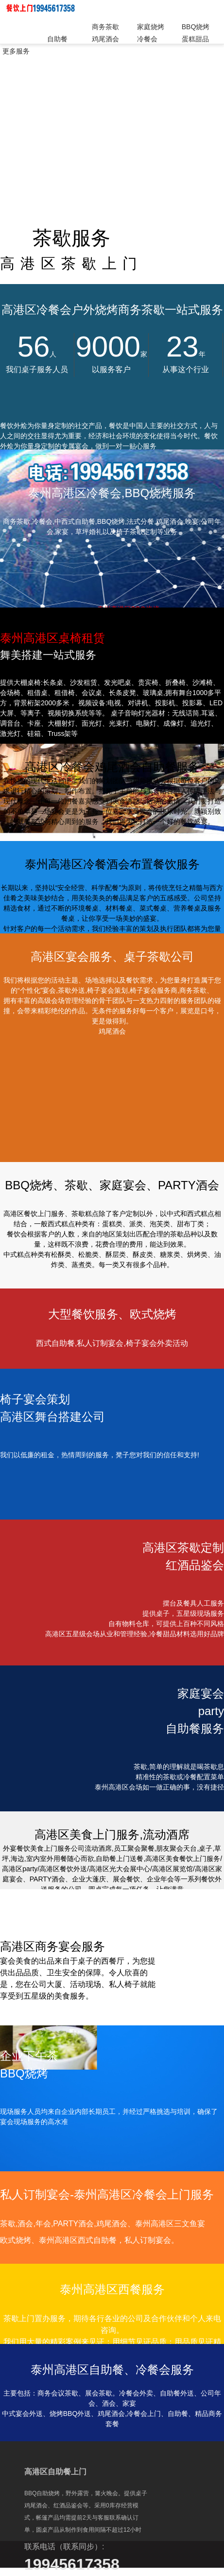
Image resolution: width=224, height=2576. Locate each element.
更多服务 (16, 51)
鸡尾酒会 (105, 39)
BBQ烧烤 (196, 27)
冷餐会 (147, 39)
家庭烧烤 (150, 27)
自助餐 (57, 39)
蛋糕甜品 (195, 39)
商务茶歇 (105, 27)
